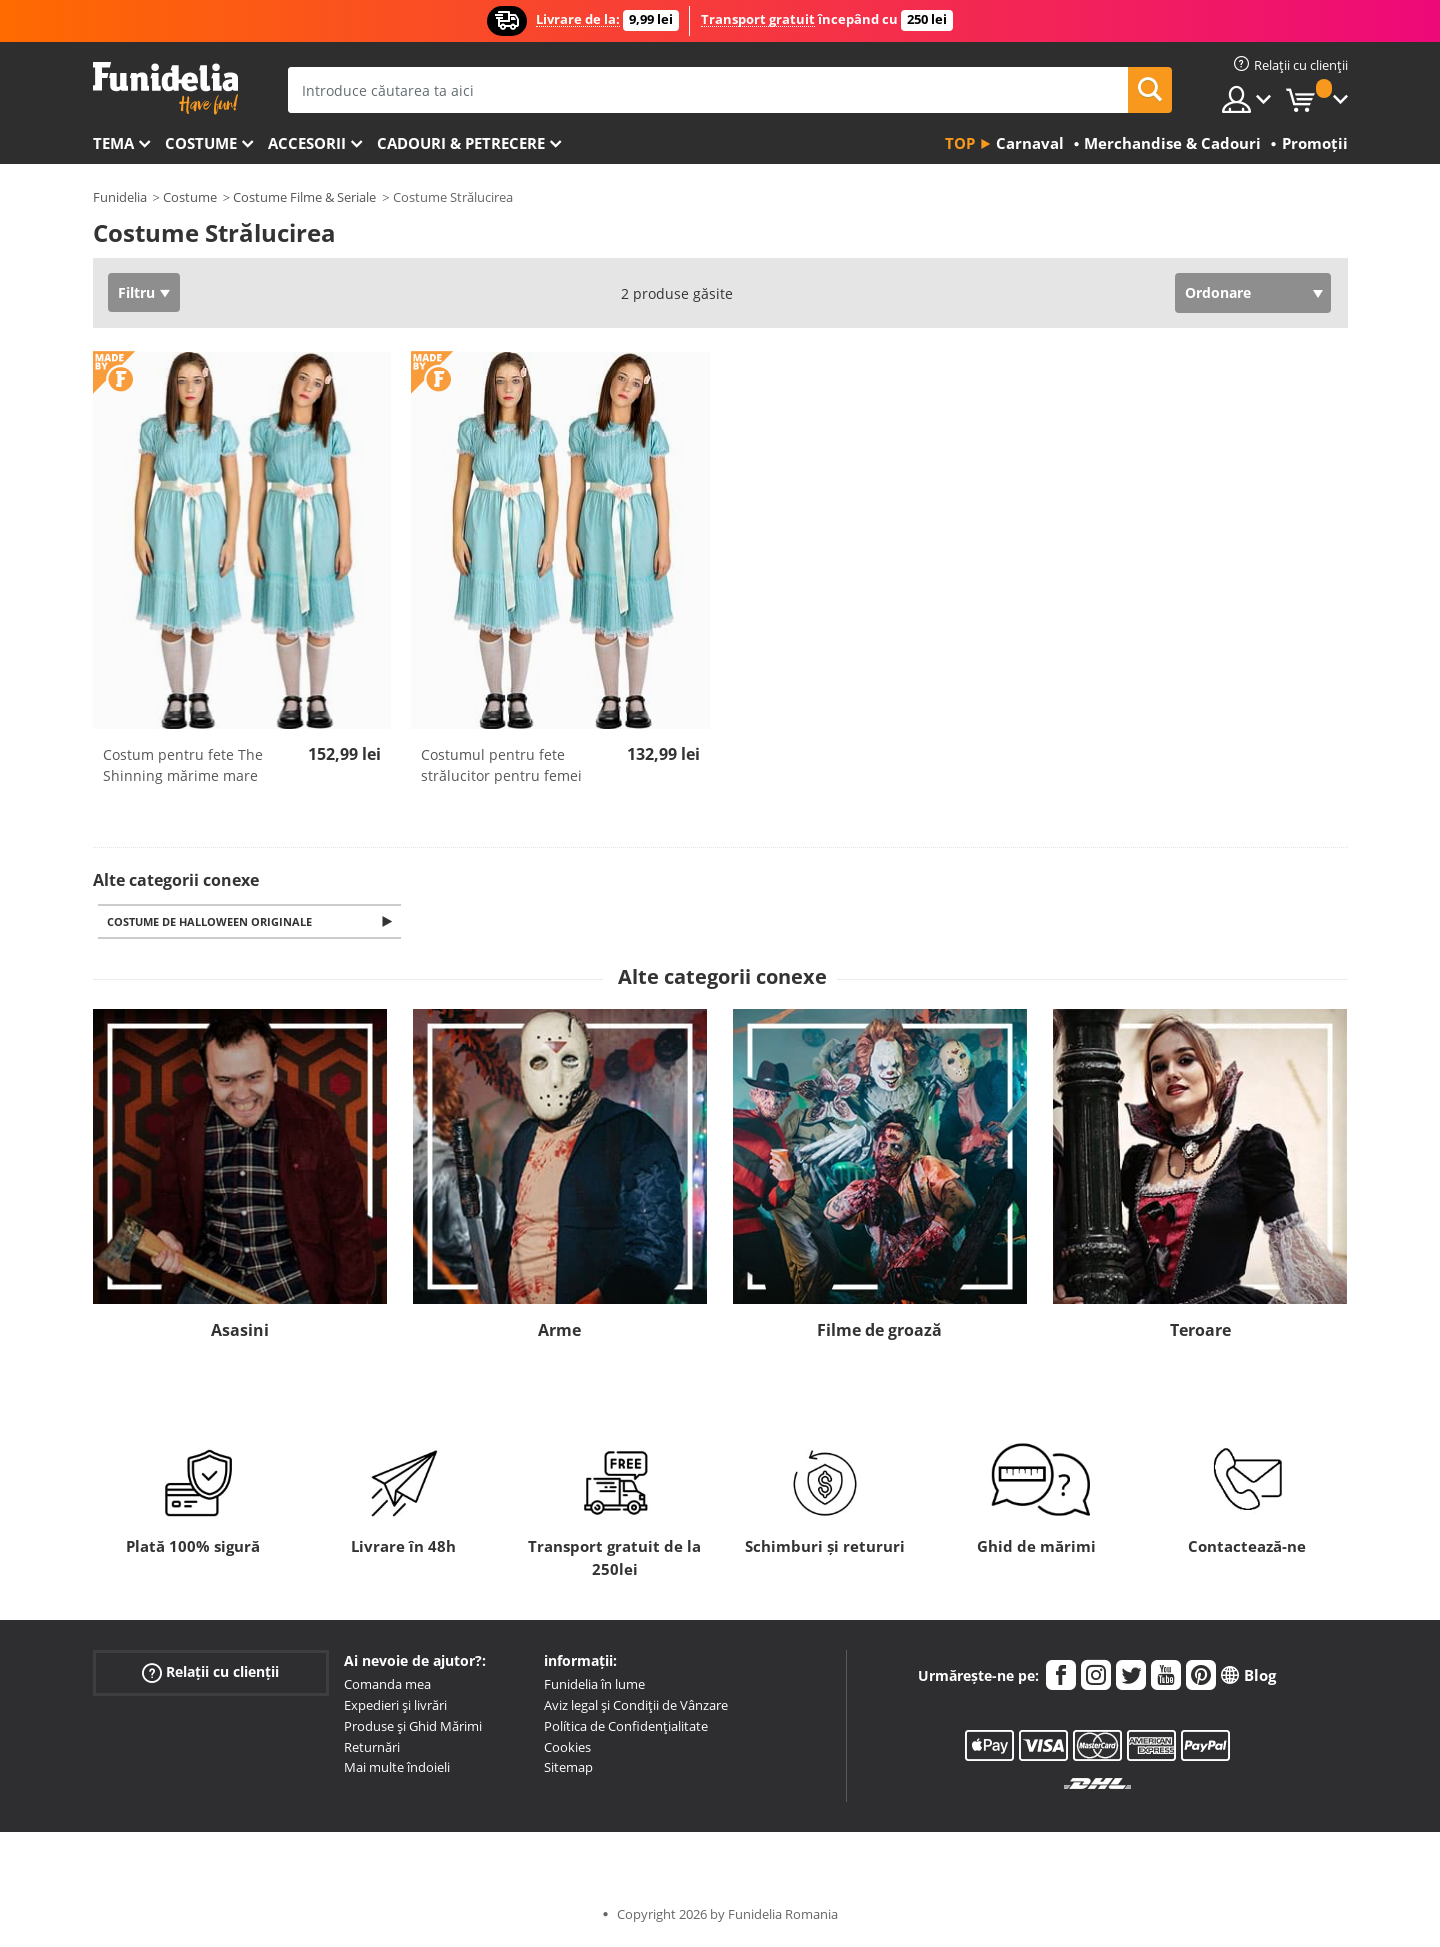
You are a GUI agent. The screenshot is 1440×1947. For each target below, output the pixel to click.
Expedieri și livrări (395, 1707)
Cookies (567, 1749)
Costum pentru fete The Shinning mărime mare (183, 765)
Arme (559, 1332)
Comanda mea (387, 1686)
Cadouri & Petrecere (461, 143)
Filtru (136, 292)
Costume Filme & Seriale (304, 197)
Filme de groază (879, 1332)
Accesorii (307, 143)
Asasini (240, 1332)
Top (960, 143)
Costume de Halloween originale (213, 922)
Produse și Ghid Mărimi (413, 1728)
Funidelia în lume (594, 1686)
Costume (201, 143)
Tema (113, 143)
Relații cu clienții (210, 1674)
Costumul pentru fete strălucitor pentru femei (501, 765)
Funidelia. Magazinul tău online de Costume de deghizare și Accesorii (165, 88)
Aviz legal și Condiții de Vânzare (636, 1707)
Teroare (1200, 1332)
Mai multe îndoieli (397, 1769)
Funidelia (120, 197)
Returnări (372, 1749)
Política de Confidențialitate (626, 1728)
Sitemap (568, 1769)
